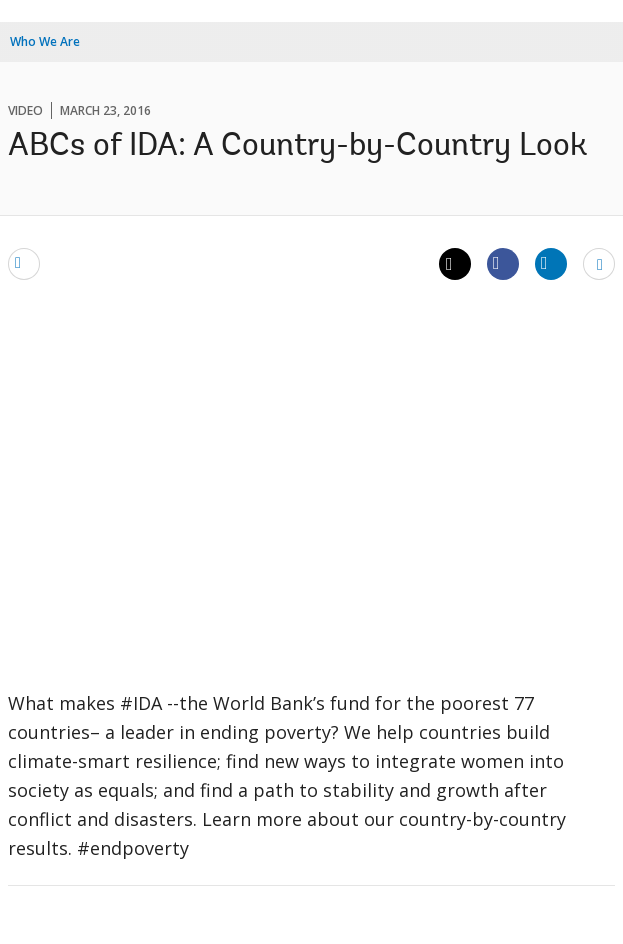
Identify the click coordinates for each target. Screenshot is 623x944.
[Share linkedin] (551, 263)
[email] (24, 263)
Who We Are (45, 41)
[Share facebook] (503, 263)
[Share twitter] (455, 264)
